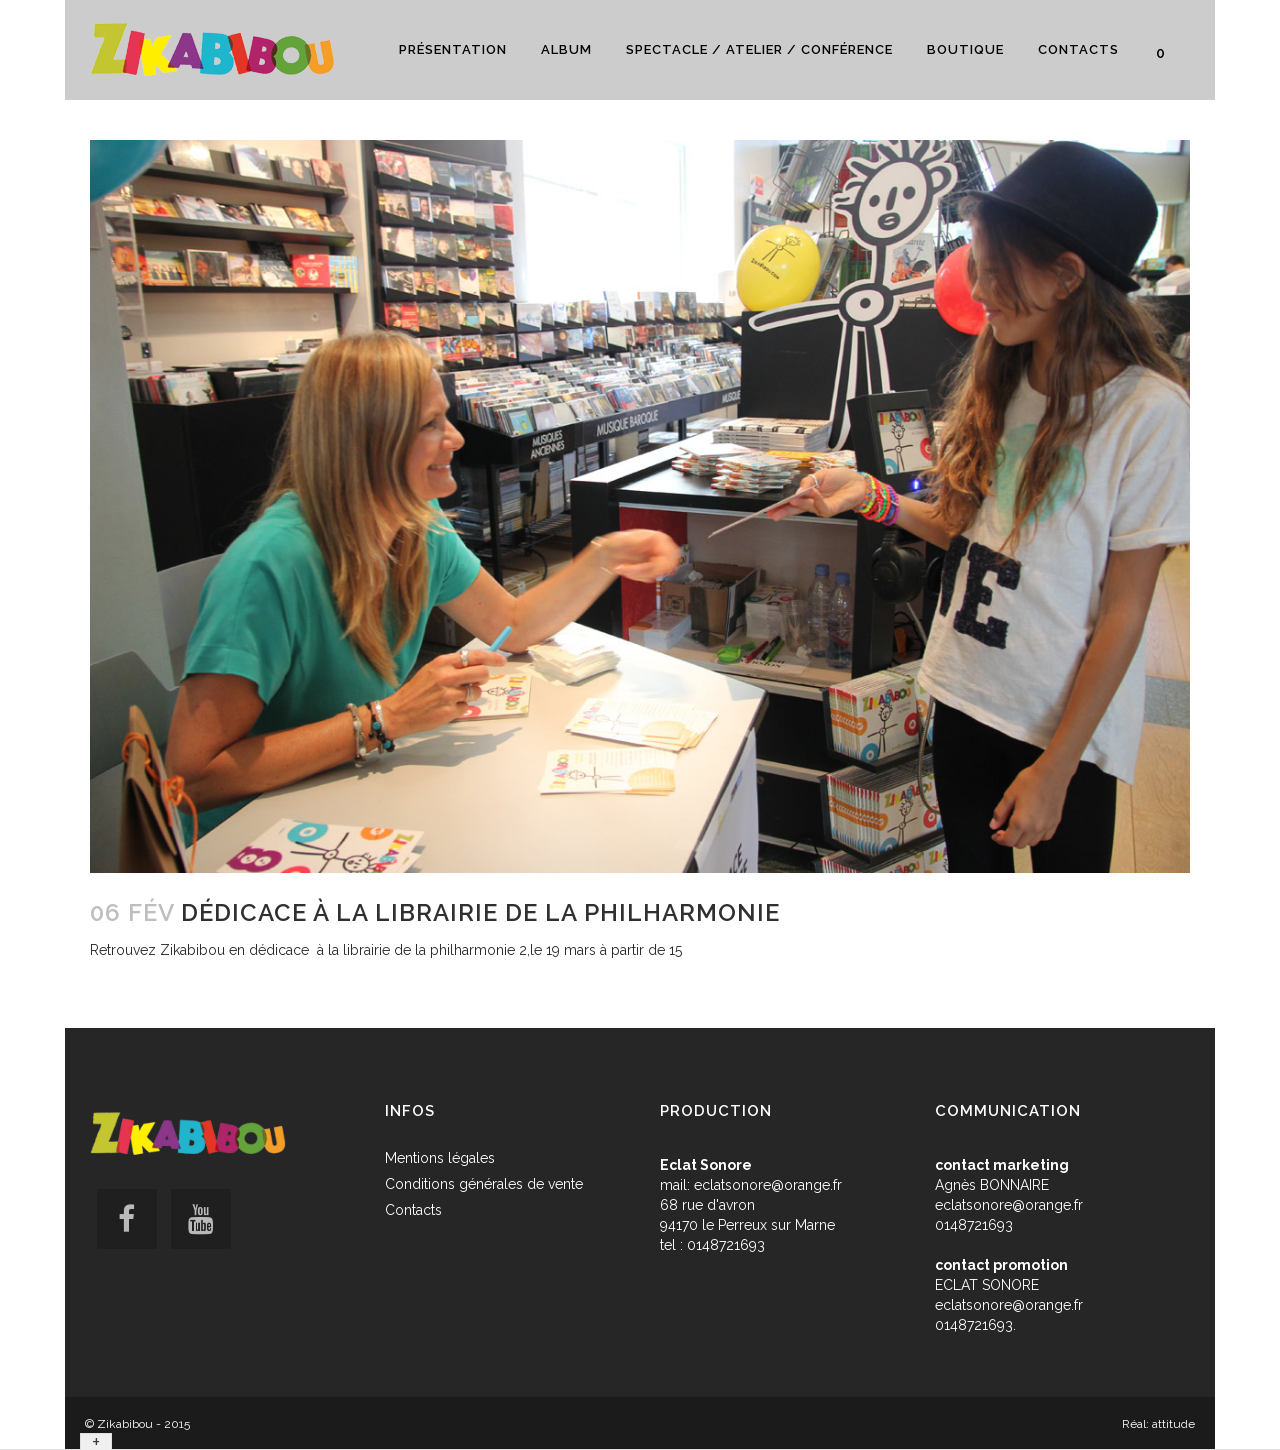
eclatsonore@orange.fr (768, 1185)
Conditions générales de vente (484, 1184)
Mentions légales (440, 1158)
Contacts (413, 1210)
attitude (1173, 1424)
